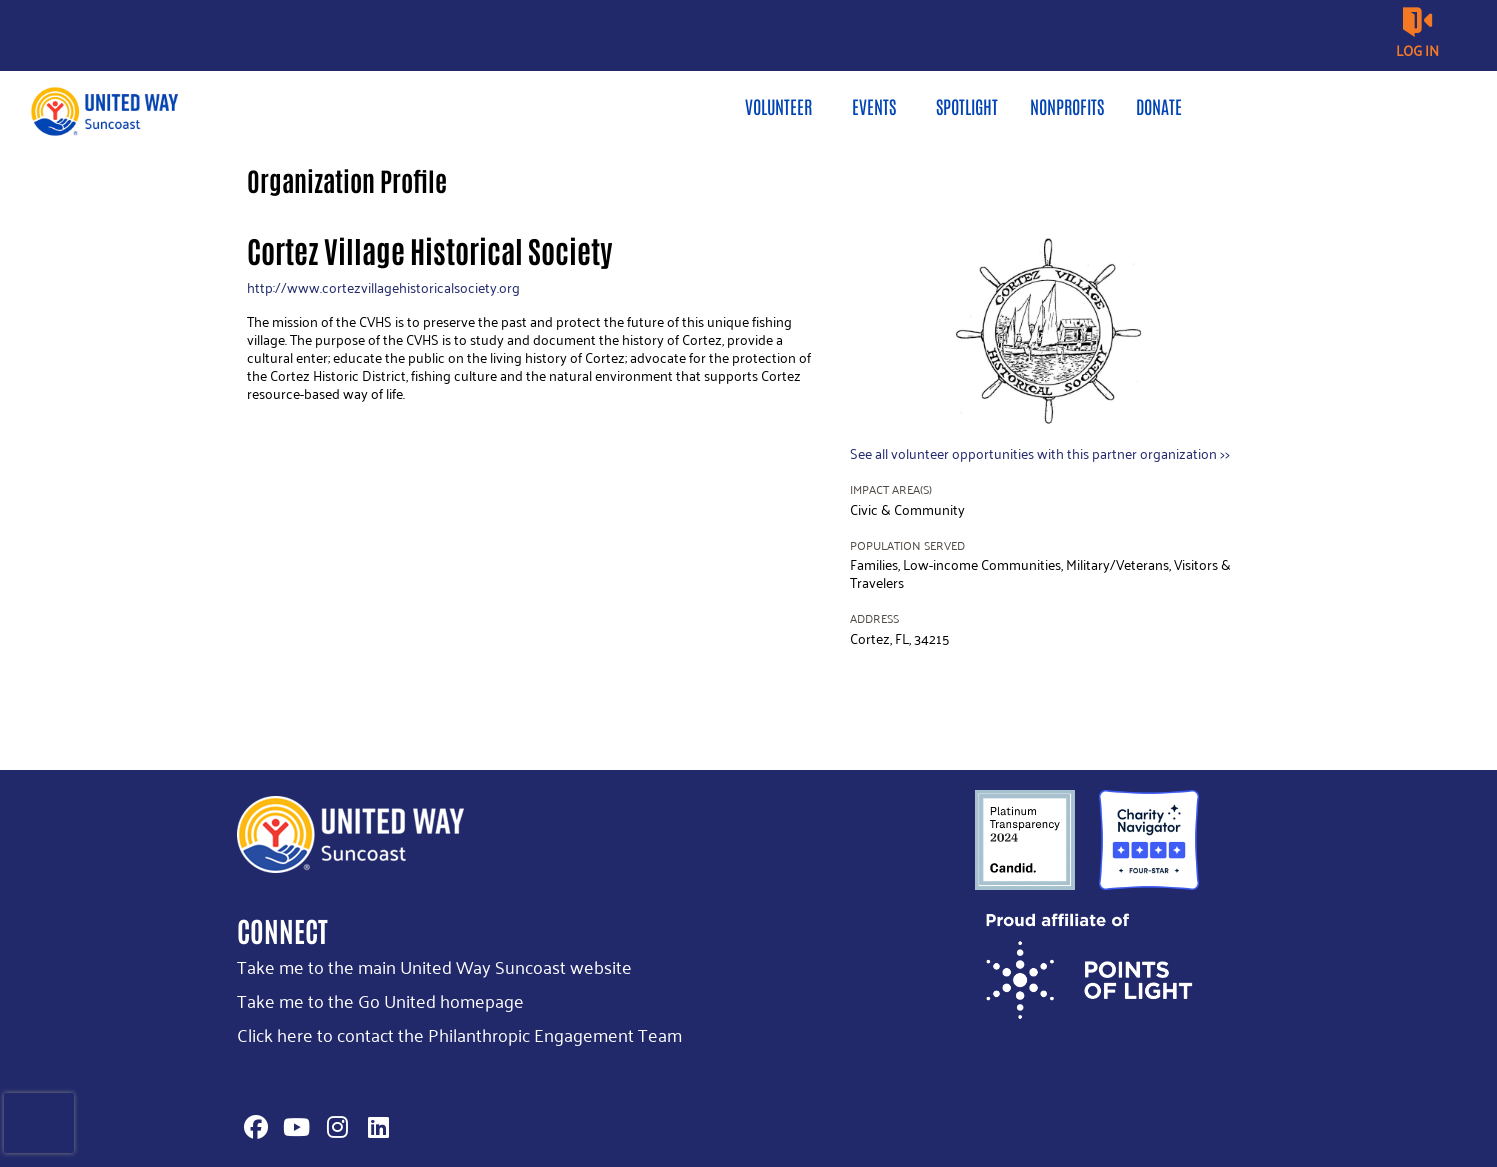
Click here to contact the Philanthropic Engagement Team (459, 1034)
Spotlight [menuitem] (967, 106)
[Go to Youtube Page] (294, 1127)
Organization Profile (347, 180)
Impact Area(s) (891, 489)
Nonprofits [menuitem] (1067, 106)
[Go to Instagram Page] (335, 1127)
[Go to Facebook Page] (253, 1127)
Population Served (907, 545)
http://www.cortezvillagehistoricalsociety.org (383, 287)
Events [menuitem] (874, 106)
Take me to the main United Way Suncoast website (434, 966)
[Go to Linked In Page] (376, 1127)
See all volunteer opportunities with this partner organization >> (1040, 453)
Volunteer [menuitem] (778, 106)
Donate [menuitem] (1159, 106)
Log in (1417, 50)
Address (874, 618)
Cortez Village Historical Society (430, 249)
